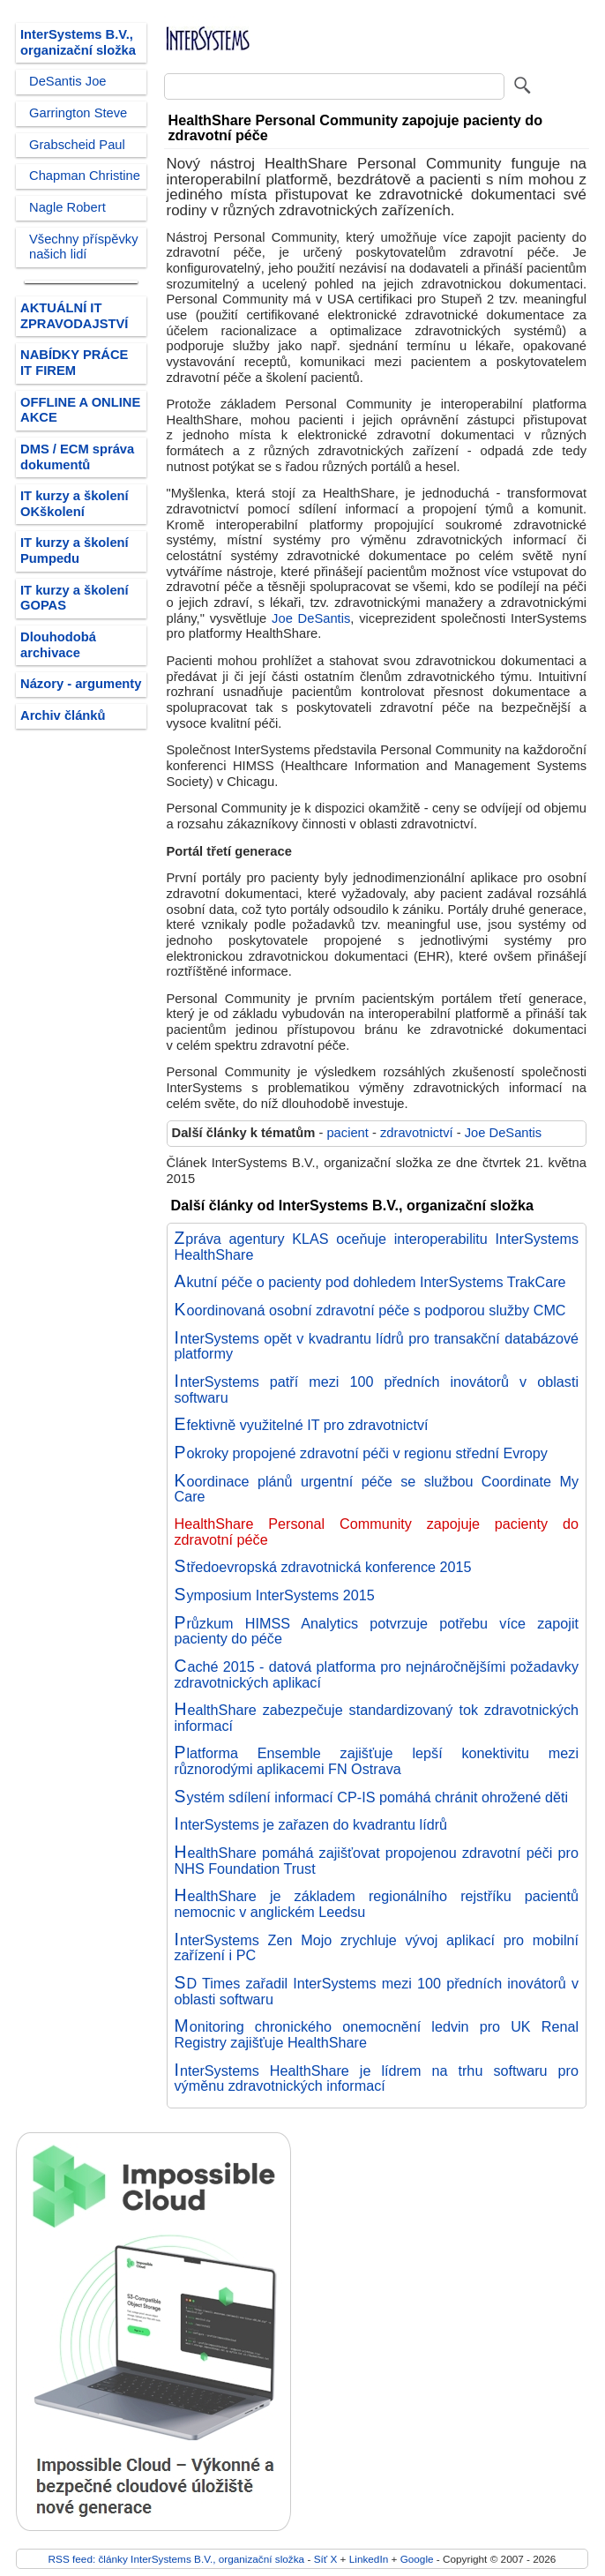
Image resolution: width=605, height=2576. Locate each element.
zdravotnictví (416, 1133)
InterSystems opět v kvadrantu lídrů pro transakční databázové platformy (377, 1346)
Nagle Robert (67, 207)
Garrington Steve (78, 113)
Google (417, 2559)
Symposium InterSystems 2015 (275, 1595)
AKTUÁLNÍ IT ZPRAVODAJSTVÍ (74, 316)
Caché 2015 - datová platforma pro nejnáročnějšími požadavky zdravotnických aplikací (377, 1674)
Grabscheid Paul (77, 145)
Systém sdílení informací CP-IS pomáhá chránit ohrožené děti (372, 1797)
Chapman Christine (84, 175)
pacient (347, 1133)
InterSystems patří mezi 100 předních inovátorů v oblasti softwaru (377, 1389)
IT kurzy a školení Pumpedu (74, 550)
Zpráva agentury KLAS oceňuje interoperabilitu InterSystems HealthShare (377, 1246)
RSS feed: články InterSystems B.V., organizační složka (177, 2559)
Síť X (326, 2559)
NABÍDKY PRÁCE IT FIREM (74, 363)
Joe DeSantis (311, 618)
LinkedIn (368, 2559)
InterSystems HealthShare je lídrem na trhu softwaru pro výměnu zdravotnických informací (377, 2078)
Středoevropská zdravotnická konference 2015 (323, 1567)
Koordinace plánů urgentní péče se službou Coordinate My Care (377, 1489)
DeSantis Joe (68, 81)
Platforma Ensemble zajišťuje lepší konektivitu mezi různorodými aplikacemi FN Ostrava (377, 1761)
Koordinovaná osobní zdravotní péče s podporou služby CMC (370, 1310)
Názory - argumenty (80, 684)
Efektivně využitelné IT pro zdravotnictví (302, 1425)
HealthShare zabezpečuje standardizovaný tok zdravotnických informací (377, 1718)
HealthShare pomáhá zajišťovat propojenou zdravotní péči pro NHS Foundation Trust (377, 1860)
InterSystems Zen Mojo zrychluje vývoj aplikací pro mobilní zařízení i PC (377, 1948)
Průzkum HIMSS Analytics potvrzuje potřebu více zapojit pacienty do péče (377, 1631)
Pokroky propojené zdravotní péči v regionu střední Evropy (361, 1453)
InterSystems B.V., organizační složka (78, 42)
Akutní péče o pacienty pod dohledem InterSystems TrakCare (370, 1282)
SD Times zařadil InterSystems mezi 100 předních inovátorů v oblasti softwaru (377, 1991)
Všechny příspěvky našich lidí (83, 247)
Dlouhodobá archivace (58, 645)
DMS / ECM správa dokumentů (77, 457)
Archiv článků (63, 715)
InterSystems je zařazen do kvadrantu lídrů (311, 1824)
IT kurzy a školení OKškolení (74, 504)
